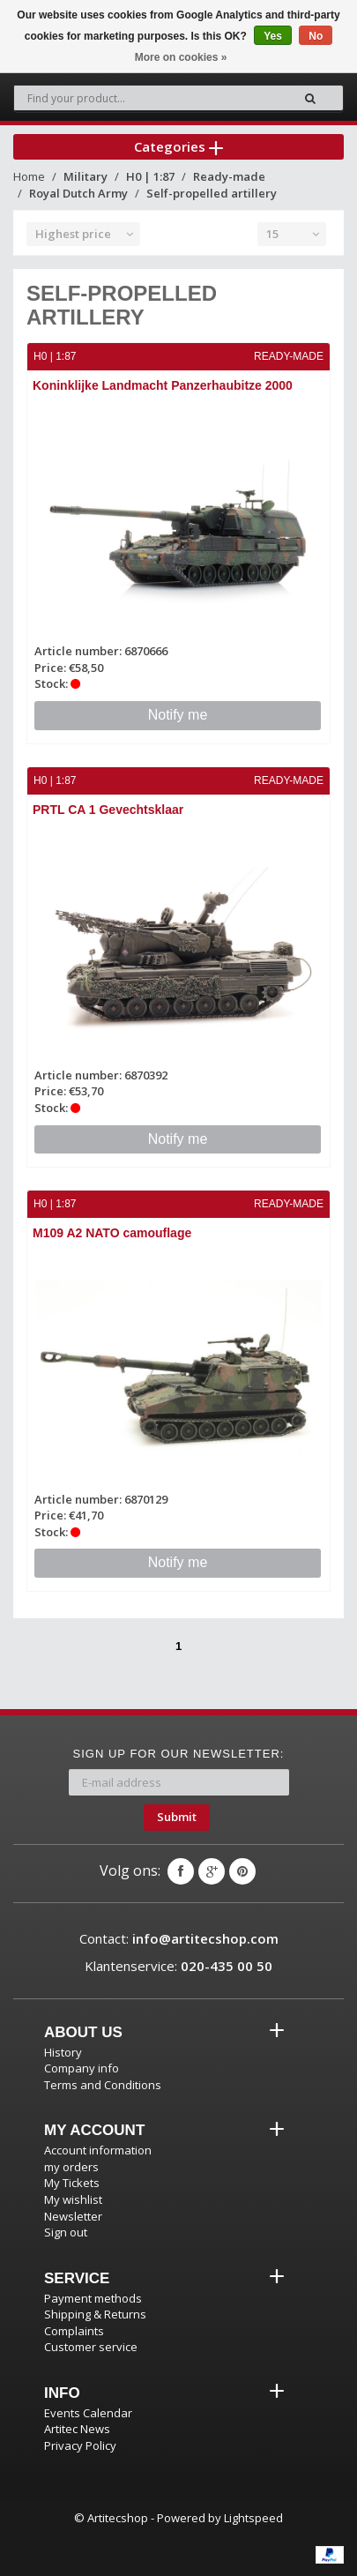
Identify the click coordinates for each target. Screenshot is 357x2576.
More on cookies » (181, 57)
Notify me (178, 714)
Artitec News (77, 2429)
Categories (178, 146)
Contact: (179, 1938)
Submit (177, 1817)
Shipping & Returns (95, 2314)
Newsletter (73, 2216)
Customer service (91, 2347)
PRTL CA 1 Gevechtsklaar (108, 810)
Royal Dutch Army (78, 193)
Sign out (65, 2232)
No (316, 36)
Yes (273, 36)
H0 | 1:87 (150, 176)
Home (29, 176)
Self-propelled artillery (211, 193)
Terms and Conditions (102, 2085)
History (63, 2052)
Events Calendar (88, 2413)
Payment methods (93, 2298)
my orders (71, 2167)
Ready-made (229, 176)
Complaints (74, 2331)
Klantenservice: (178, 1966)
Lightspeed (253, 2518)
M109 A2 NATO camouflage (112, 1233)
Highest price (73, 234)
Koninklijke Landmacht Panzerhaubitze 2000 (163, 385)
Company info (81, 2068)
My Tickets (72, 2183)
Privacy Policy (80, 2445)
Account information (98, 2150)
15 (272, 234)
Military (85, 176)
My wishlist (73, 2199)
